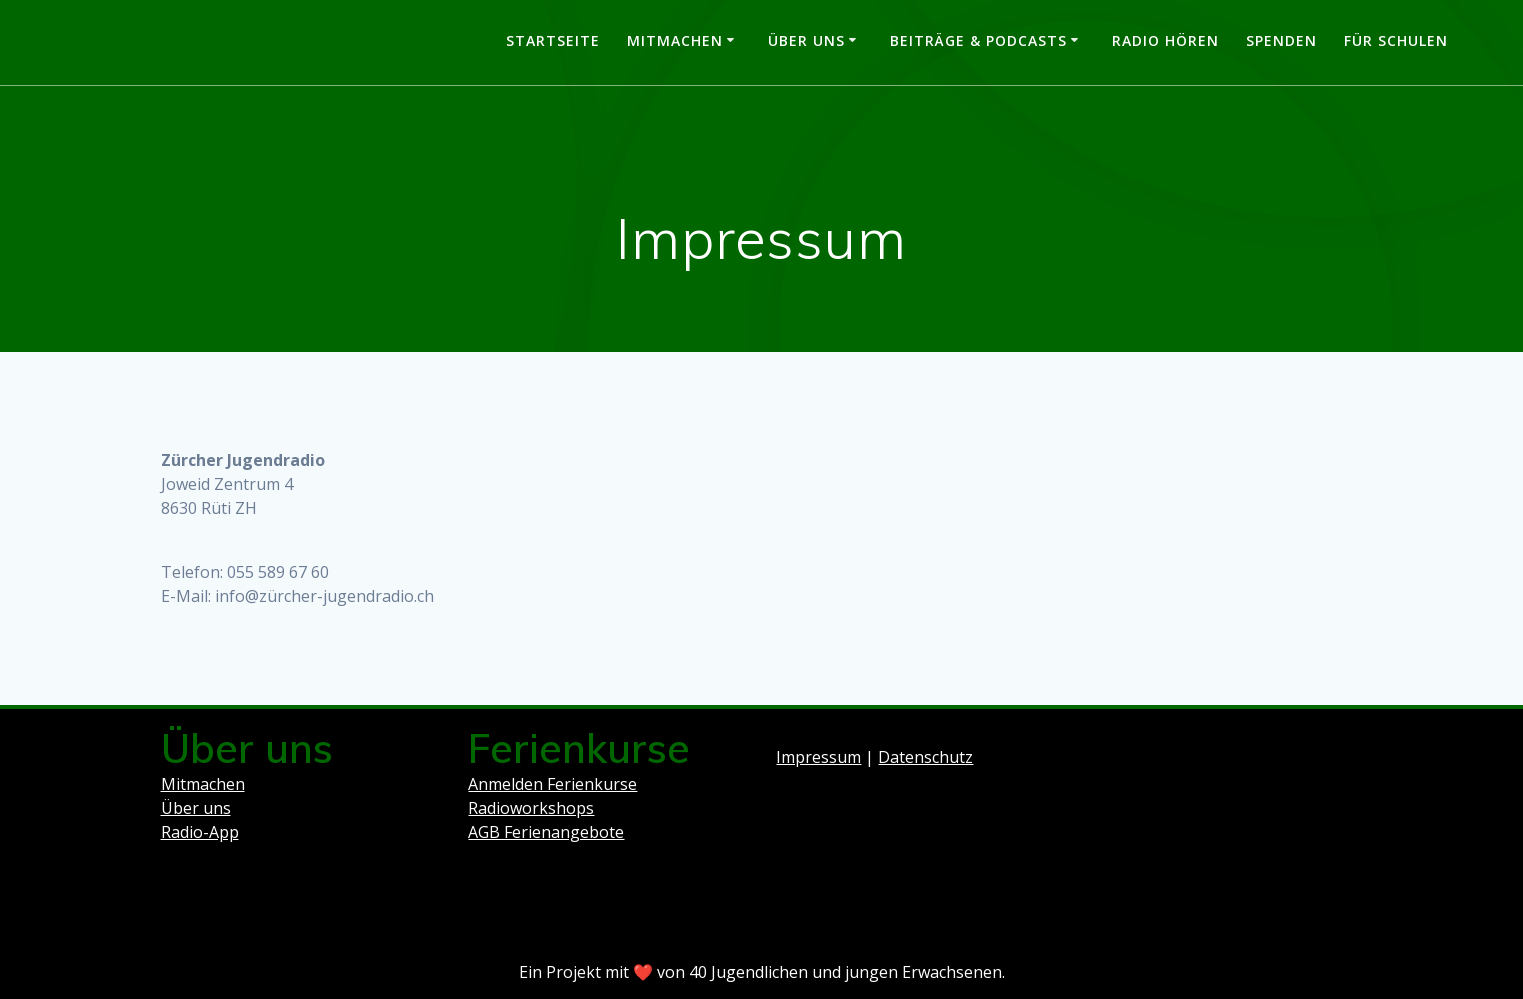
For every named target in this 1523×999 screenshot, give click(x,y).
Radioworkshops (531, 808)
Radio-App (200, 832)
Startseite (553, 40)
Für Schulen (1396, 40)
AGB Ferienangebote (546, 832)
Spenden (1281, 40)
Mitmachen (675, 40)
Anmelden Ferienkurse (552, 784)
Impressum (818, 757)
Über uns (806, 40)
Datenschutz (925, 757)
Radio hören (1165, 40)
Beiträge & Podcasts (978, 40)
